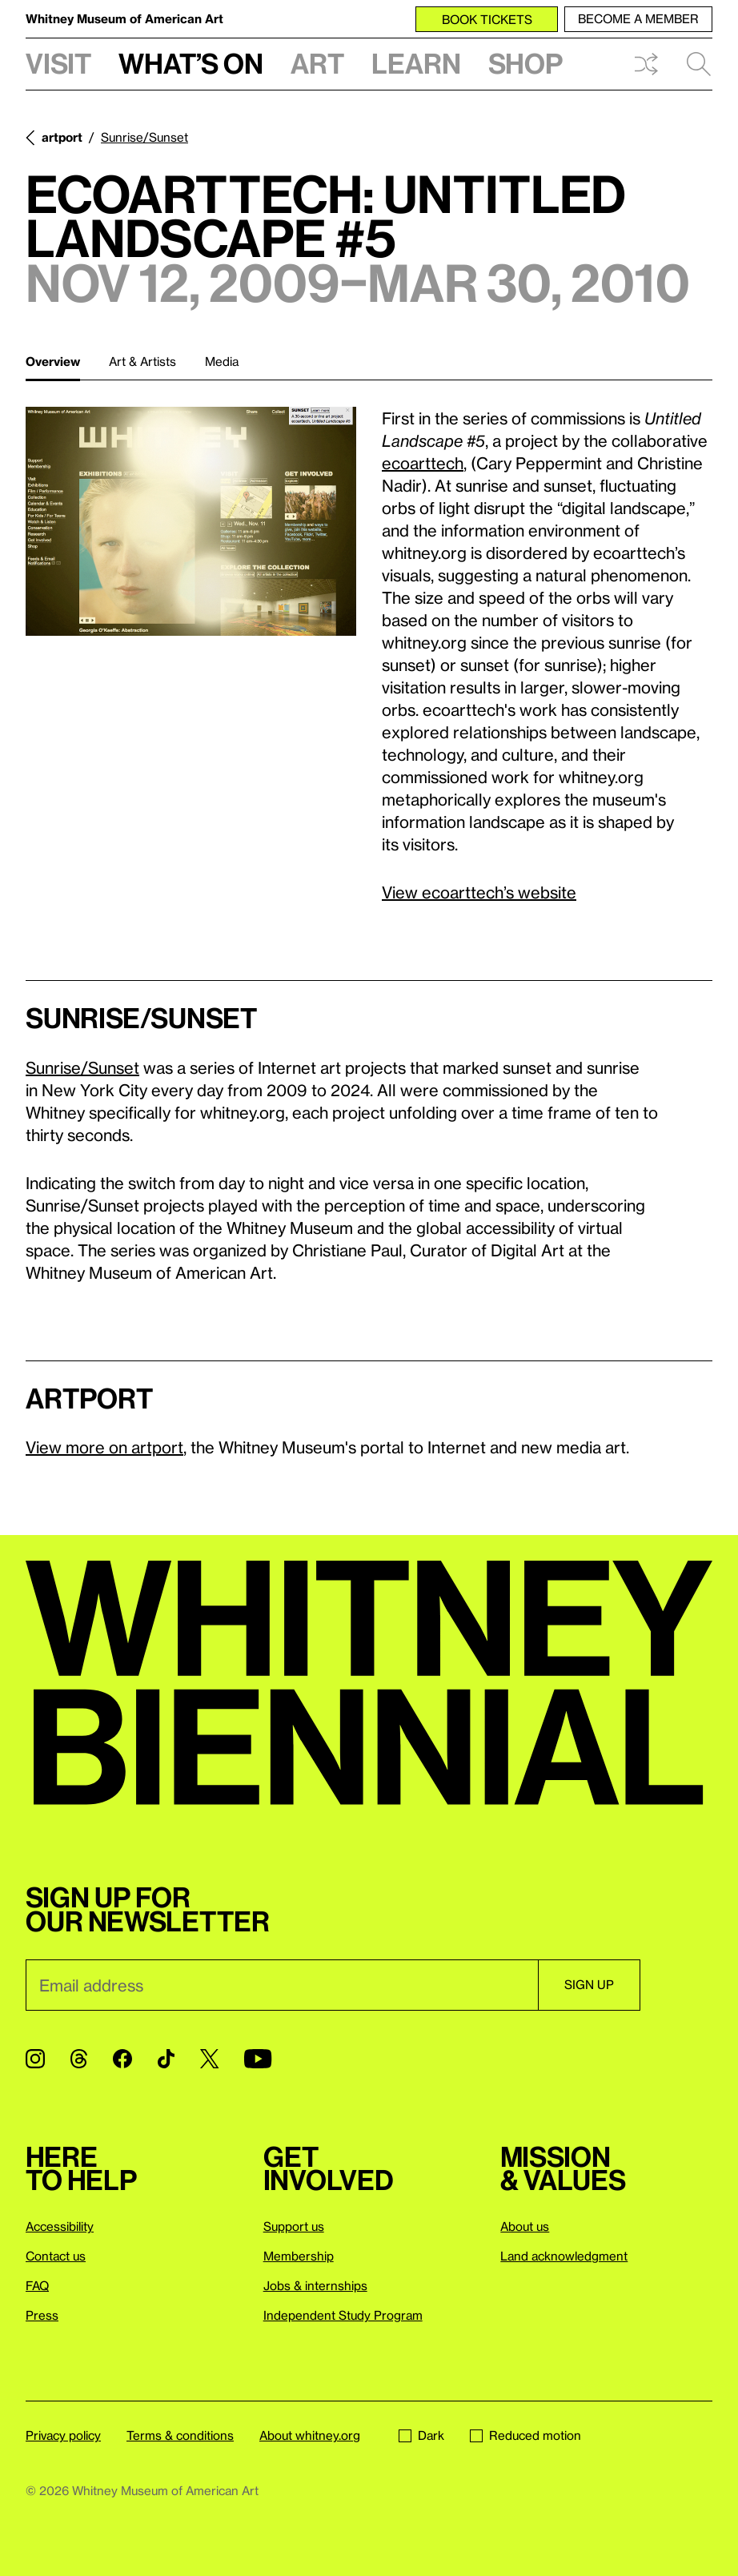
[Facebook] (122, 2058)
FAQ (37, 2285)
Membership (298, 2255)
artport (62, 137)
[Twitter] (209, 2058)
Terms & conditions (180, 2435)
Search (699, 64)
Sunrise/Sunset (144, 137)
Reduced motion (525, 2435)
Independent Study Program (343, 2315)
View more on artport (104, 1447)
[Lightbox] (191, 521)
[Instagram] (35, 2058)
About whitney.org (309, 2435)
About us (524, 2226)
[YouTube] (257, 2058)
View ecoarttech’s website (479, 892)
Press (42, 2315)
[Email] (282, 1985)
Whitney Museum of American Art (124, 18)
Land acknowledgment (564, 2255)
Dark (421, 2435)
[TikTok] (166, 2058)
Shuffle (646, 64)
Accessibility (60, 2226)
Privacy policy (63, 2435)
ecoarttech (422, 462)
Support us (293, 2226)
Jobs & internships (315, 2285)
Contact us (56, 2255)
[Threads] (79, 2058)
